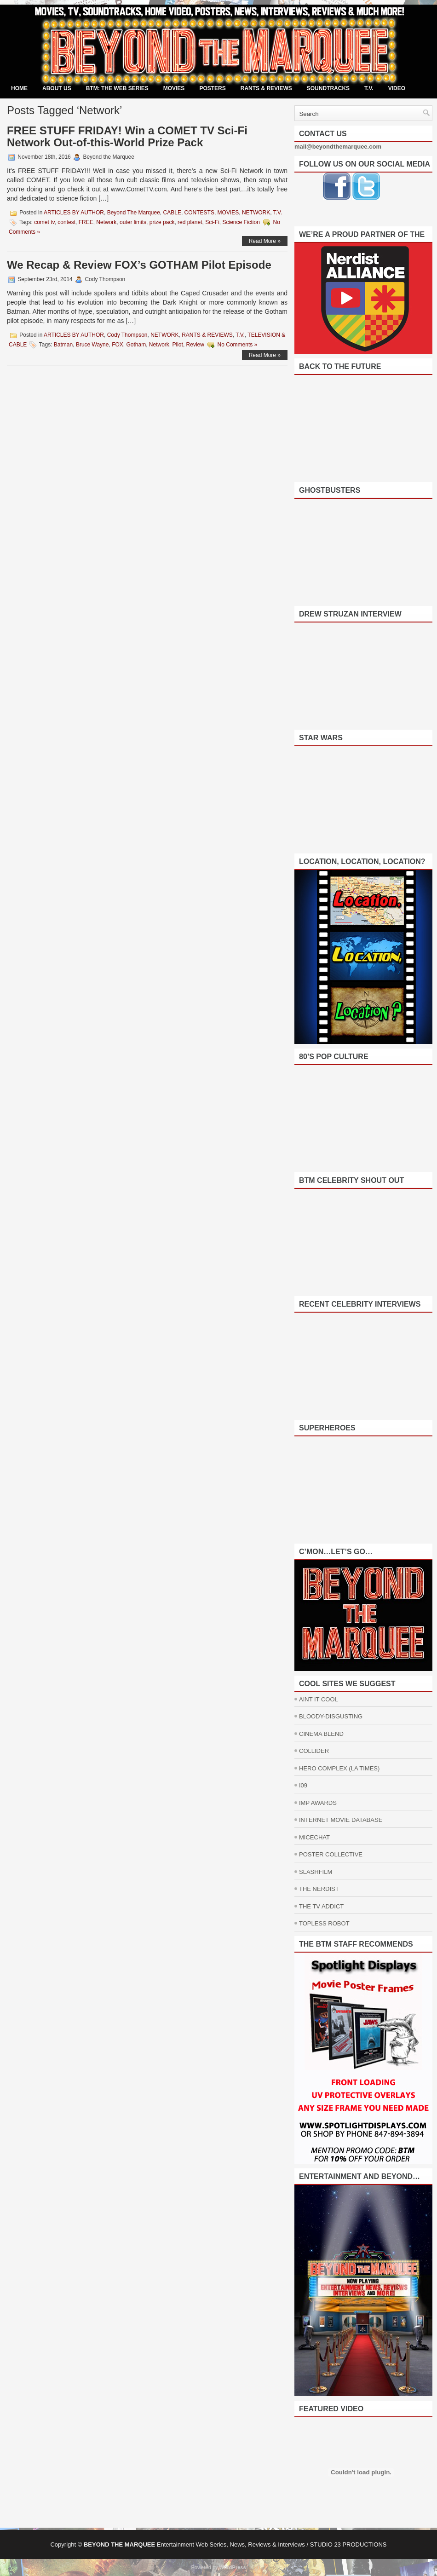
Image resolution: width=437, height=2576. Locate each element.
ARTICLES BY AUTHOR (74, 212)
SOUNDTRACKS (328, 88)
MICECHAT (314, 1837)
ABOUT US (56, 88)
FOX (117, 344)
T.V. (369, 88)
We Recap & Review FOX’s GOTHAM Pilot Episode (139, 265)
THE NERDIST (319, 1888)
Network (106, 222)
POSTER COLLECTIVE (330, 1854)
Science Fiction (240, 222)
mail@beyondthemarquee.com (337, 146)
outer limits (133, 222)
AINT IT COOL (318, 1699)
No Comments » (238, 344)
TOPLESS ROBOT (324, 1923)
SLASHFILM (315, 1871)
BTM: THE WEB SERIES (117, 88)
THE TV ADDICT (321, 1906)
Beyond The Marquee (133, 212)
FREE (86, 222)
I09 (303, 1785)
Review (195, 344)
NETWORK (256, 212)
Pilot (177, 344)
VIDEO (396, 88)
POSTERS (212, 88)
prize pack (162, 222)
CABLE (172, 212)
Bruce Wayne (92, 344)
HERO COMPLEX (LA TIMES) (339, 1768)
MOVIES (174, 88)
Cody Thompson (127, 335)
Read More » (265, 241)
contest (66, 222)
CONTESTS (199, 212)
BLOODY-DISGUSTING (330, 1716)
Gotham (136, 344)
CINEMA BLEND (321, 1733)
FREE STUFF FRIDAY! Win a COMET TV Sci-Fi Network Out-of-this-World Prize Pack (127, 136)
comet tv (44, 222)
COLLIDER (314, 1750)
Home (19, 88)
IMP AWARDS (318, 1802)
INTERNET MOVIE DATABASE (340, 1819)
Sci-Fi (212, 222)
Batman (63, 344)
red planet (190, 222)
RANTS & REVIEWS (266, 88)
